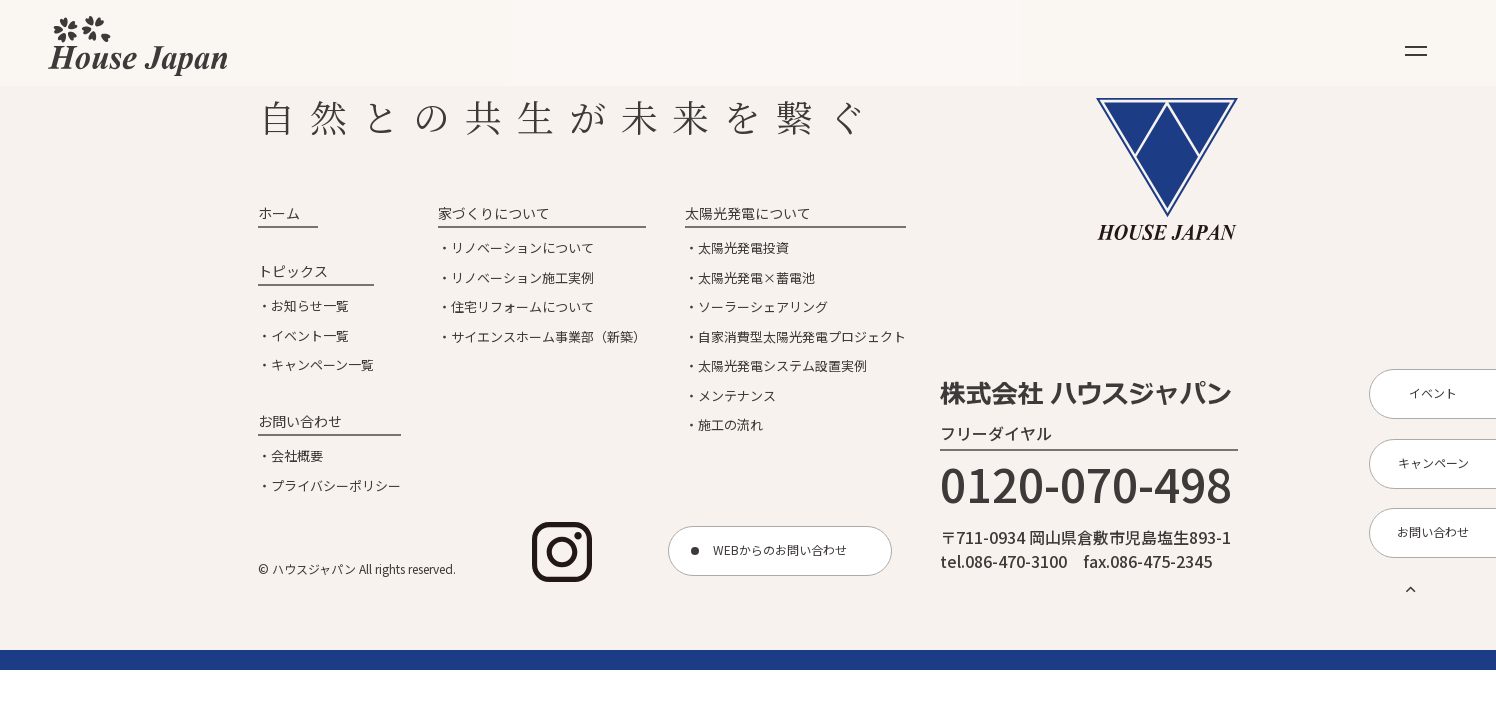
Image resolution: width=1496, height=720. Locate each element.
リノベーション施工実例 (522, 277)
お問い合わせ (300, 421)
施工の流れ (730, 424)
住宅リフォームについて (522, 306)
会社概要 (297, 455)
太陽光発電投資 (743, 247)
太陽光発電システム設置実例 (782, 365)
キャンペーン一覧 (322, 364)
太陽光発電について (748, 213)
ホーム (279, 213)
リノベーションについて (522, 247)
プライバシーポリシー (336, 485)
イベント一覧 (310, 335)
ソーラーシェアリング (763, 306)
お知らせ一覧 (310, 305)
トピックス (293, 271)
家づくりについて (494, 213)
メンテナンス (737, 395)
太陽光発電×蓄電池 (756, 277)
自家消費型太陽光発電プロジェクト (802, 336)
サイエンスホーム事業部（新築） (548, 336)
